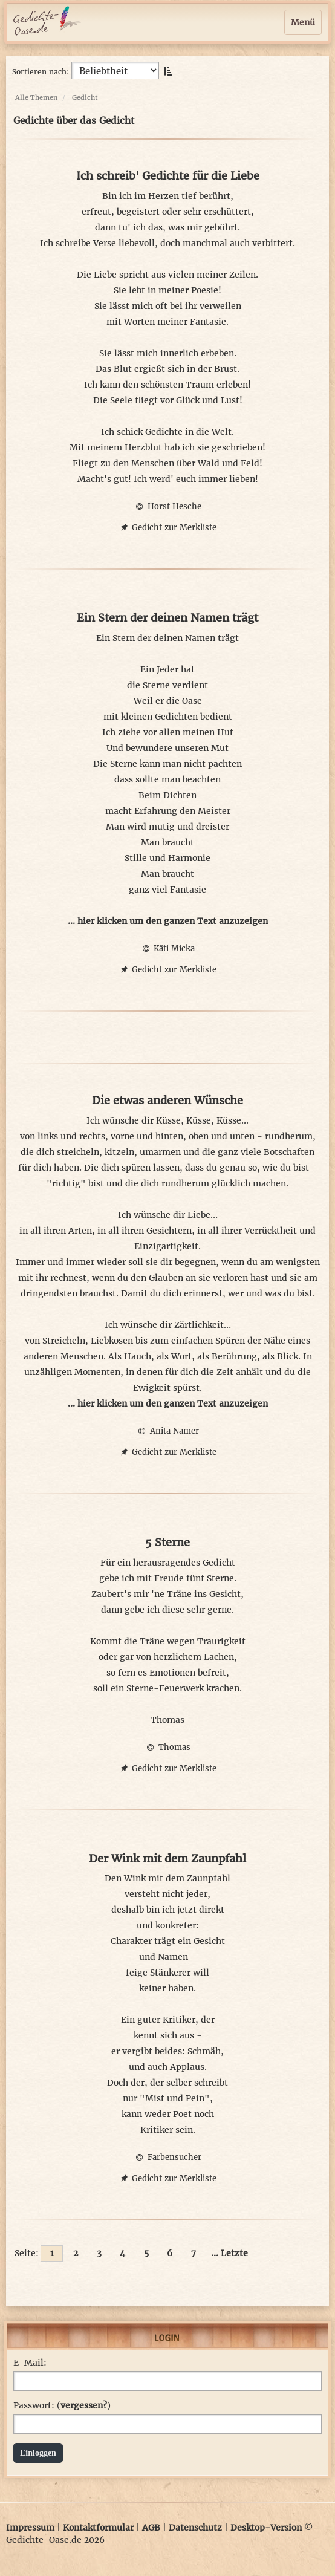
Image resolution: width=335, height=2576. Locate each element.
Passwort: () (62, 2405)
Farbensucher (167, 2157)
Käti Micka (167, 948)
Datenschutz (195, 2527)
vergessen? (83, 2405)
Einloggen (38, 2452)
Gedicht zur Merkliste (167, 527)
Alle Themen (36, 97)
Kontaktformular (98, 2527)
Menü (303, 22)
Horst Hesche (167, 506)
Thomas (167, 1747)
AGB (151, 2527)
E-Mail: (30, 2362)
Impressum (30, 2527)
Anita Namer (167, 1431)
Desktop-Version (266, 2527)
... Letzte (229, 2253)
